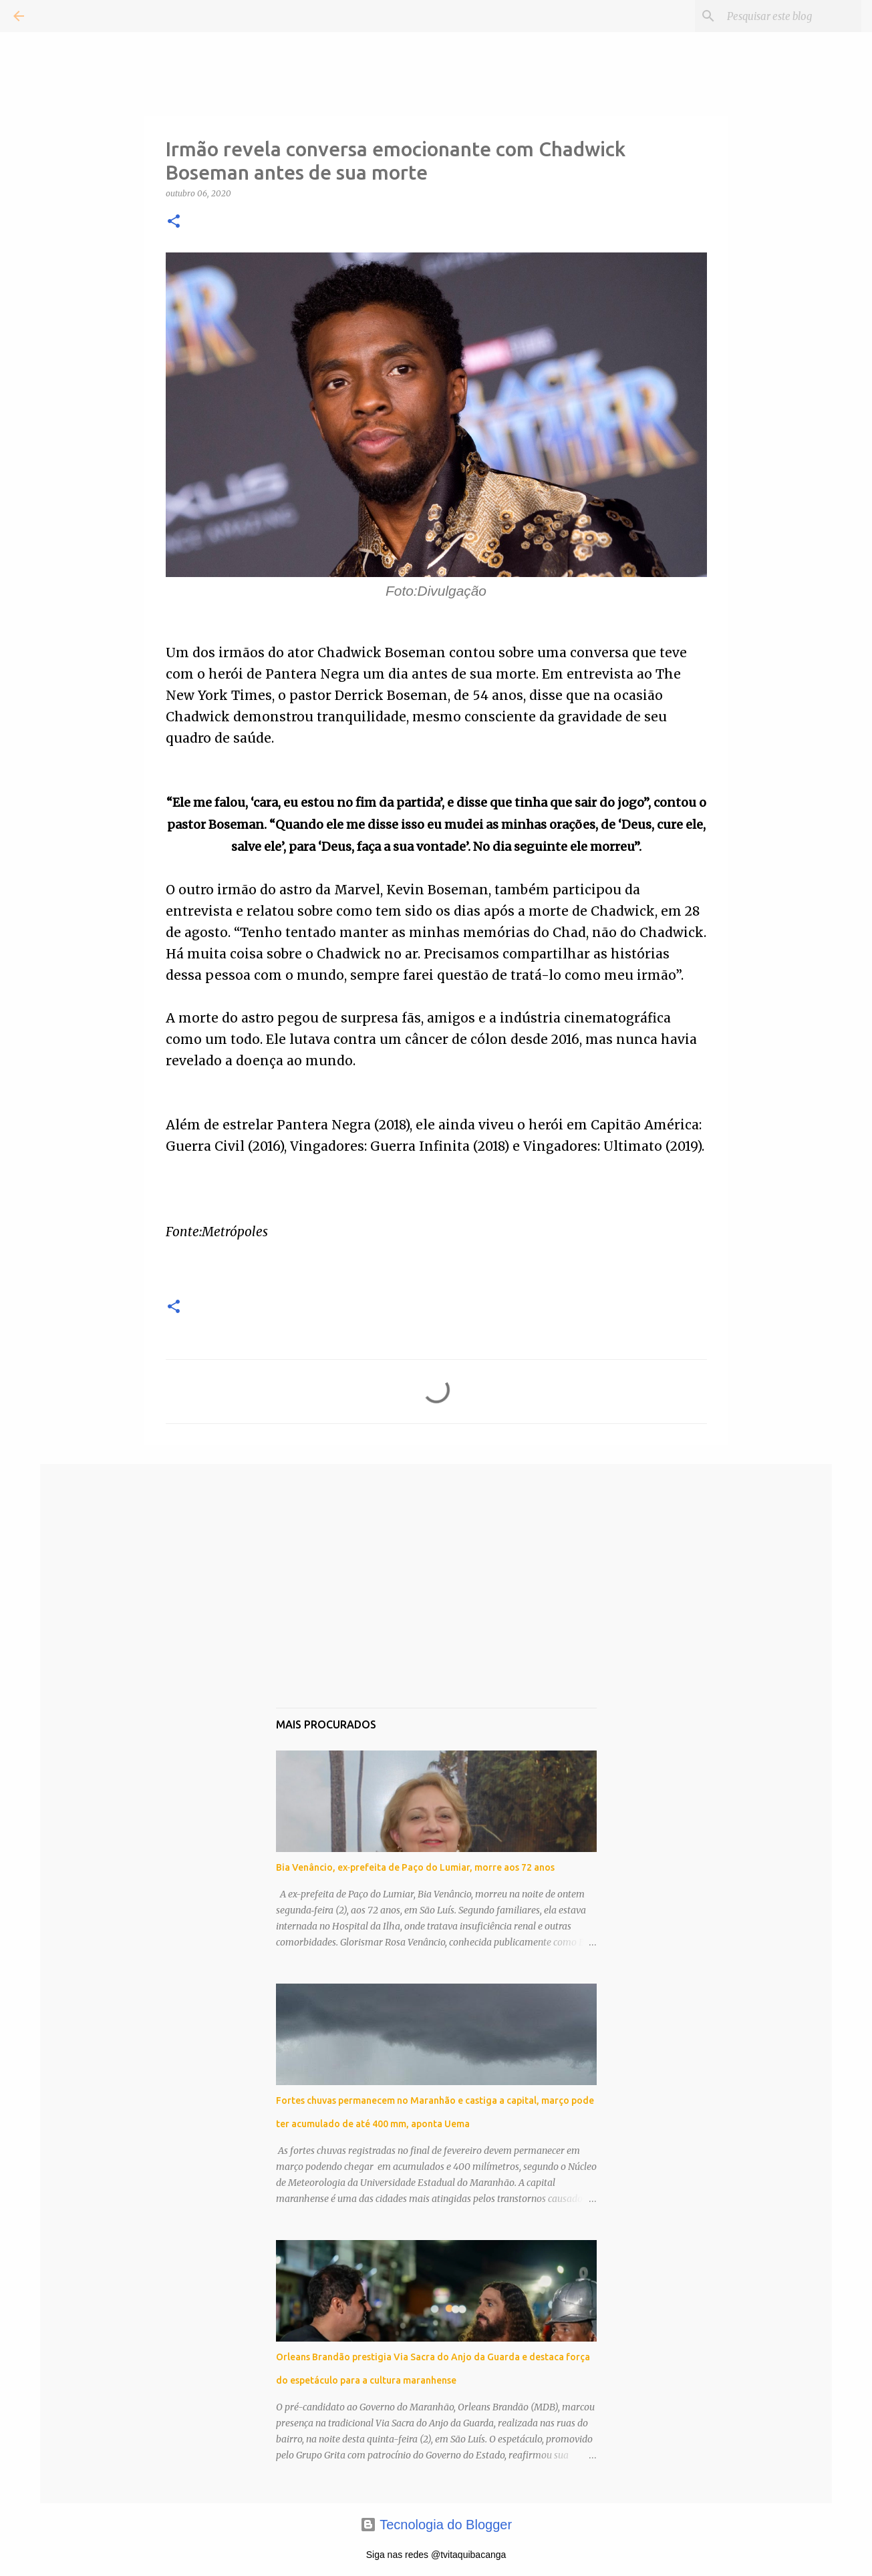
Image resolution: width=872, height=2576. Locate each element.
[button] (174, 222)
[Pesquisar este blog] (791, 16)
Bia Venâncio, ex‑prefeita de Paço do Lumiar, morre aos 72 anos (415, 1867)
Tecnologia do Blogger (436, 2524)
